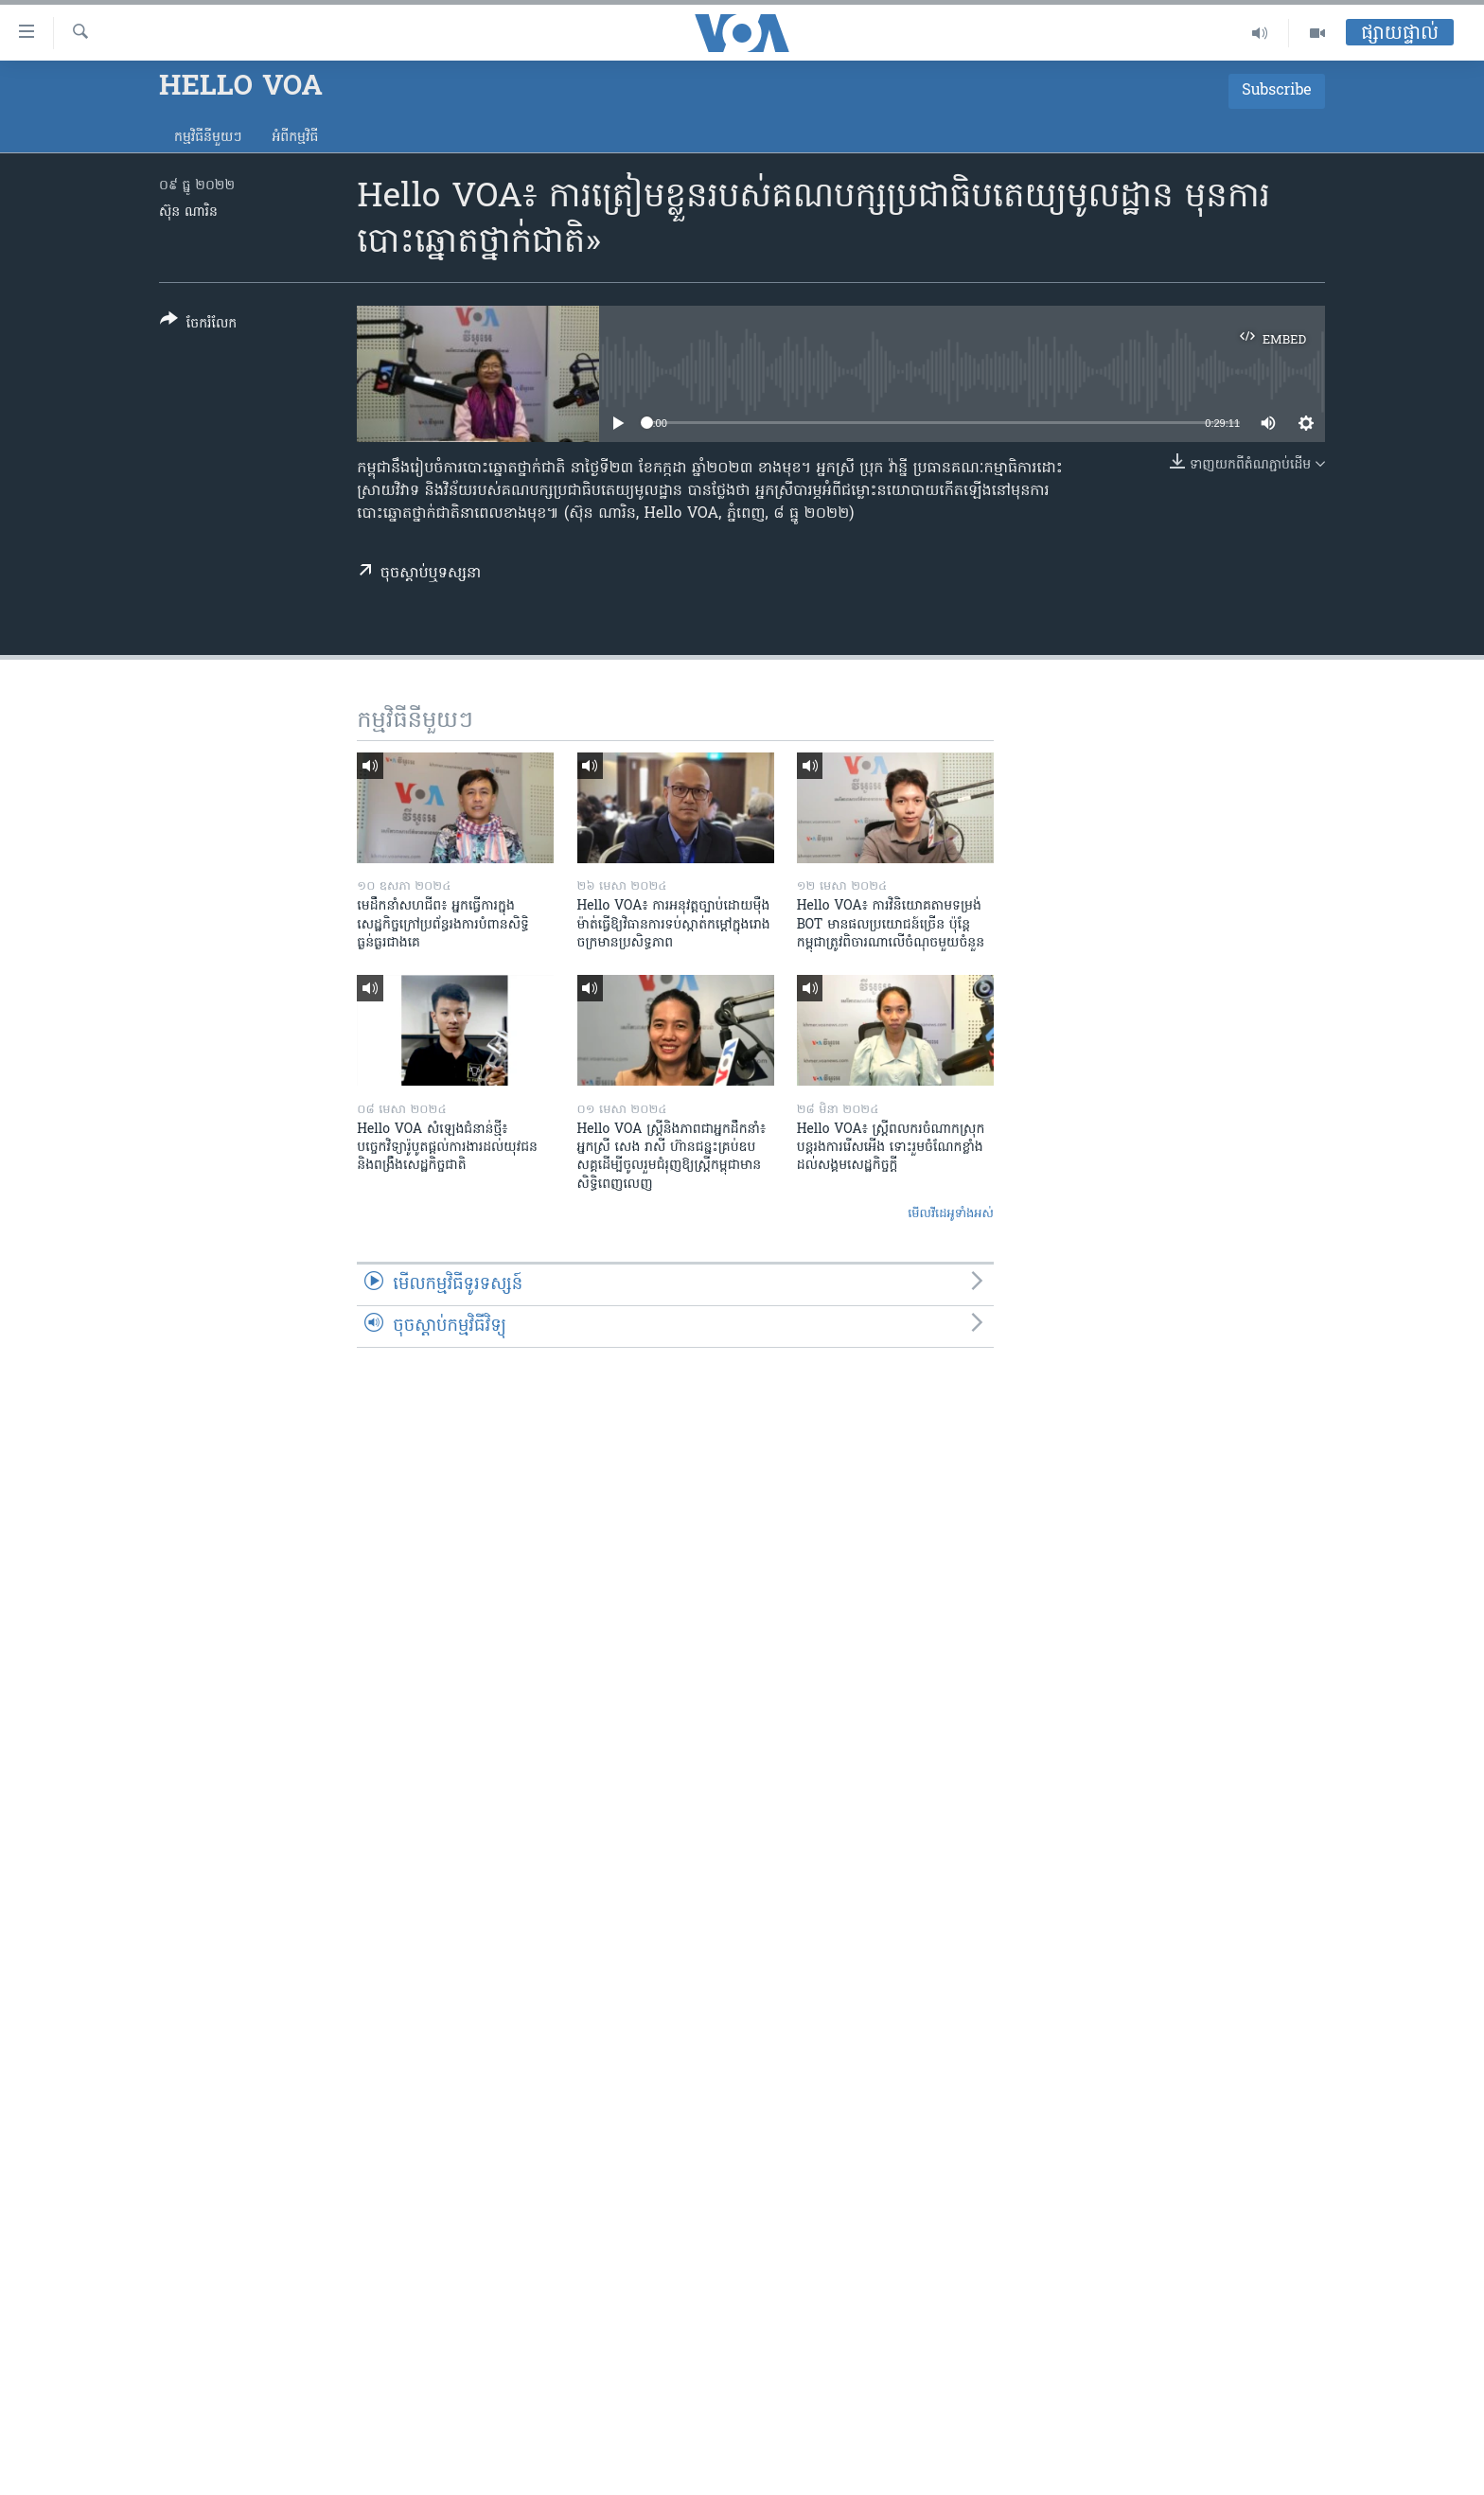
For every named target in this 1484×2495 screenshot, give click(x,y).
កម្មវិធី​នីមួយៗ (207, 138)
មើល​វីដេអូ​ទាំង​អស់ (951, 1214)
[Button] (198, 325)
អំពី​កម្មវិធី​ (295, 138)
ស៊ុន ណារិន (188, 212)
